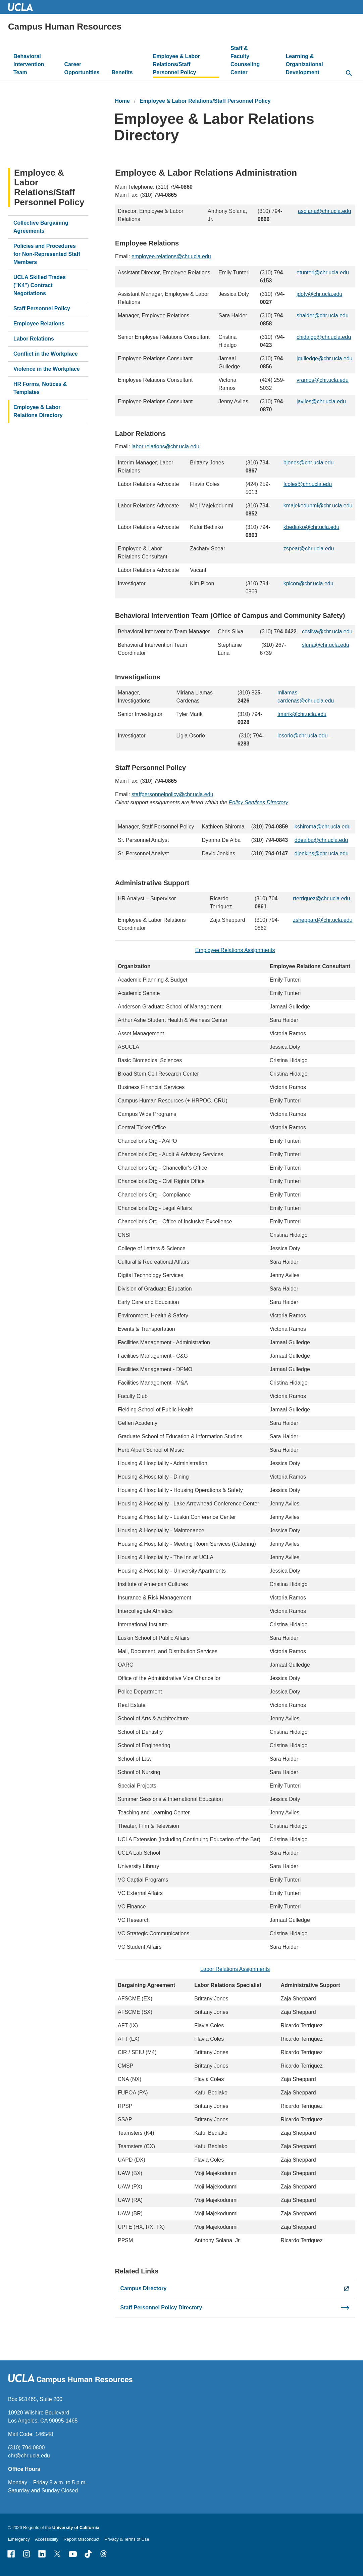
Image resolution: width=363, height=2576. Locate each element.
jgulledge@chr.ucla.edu (324, 358)
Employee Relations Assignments (235, 950)
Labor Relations (33, 339)
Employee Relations (38, 323)
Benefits (122, 72)
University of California (75, 2527)
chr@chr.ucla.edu (29, 2455)
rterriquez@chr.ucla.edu (321, 898)
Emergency (19, 2539)
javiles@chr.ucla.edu (321, 401)
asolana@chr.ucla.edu (324, 211)
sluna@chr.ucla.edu (325, 645)
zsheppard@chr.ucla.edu (322, 920)
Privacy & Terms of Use (127, 2539)
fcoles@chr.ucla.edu (307, 484)
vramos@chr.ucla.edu (322, 380)
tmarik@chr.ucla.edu (301, 714)
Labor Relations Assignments (235, 1969)
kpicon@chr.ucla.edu (308, 583)
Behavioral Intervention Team (28, 64)
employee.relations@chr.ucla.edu (171, 256)
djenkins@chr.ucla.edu (321, 853)
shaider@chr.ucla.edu (322, 315)
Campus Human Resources (64, 26)
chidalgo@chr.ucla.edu (323, 337)
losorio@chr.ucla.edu (303, 735)
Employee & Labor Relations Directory (38, 411)
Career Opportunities (82, 68)
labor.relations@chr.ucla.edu (165, 446)
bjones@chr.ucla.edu (308, 462)
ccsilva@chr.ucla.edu (327, 631)
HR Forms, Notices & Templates (40, 388)
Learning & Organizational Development (304, 64)
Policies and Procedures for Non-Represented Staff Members (46, 254)
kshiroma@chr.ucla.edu (322, 826)
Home (122, 101)
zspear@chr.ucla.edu (308, 548)
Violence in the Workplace (46, 369)
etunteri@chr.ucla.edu (322, 272)
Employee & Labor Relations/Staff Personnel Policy (176, 64)
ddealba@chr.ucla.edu (321, 840)
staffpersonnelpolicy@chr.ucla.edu (172, 794)
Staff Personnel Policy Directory (161, 2307)
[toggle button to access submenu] (49, 73)
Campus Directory (143, 2288)
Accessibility (46, 2539)
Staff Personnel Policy (41, 308)
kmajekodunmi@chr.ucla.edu (317, 505)
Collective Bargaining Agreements (40, 227)
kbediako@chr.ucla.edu (311, 527)
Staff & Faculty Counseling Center (245, 60)
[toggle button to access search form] (349, 73)
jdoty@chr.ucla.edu (319, 294)
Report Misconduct (82, 2539)
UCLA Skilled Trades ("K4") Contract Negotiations (39, 285)
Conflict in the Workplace (45, 354)
